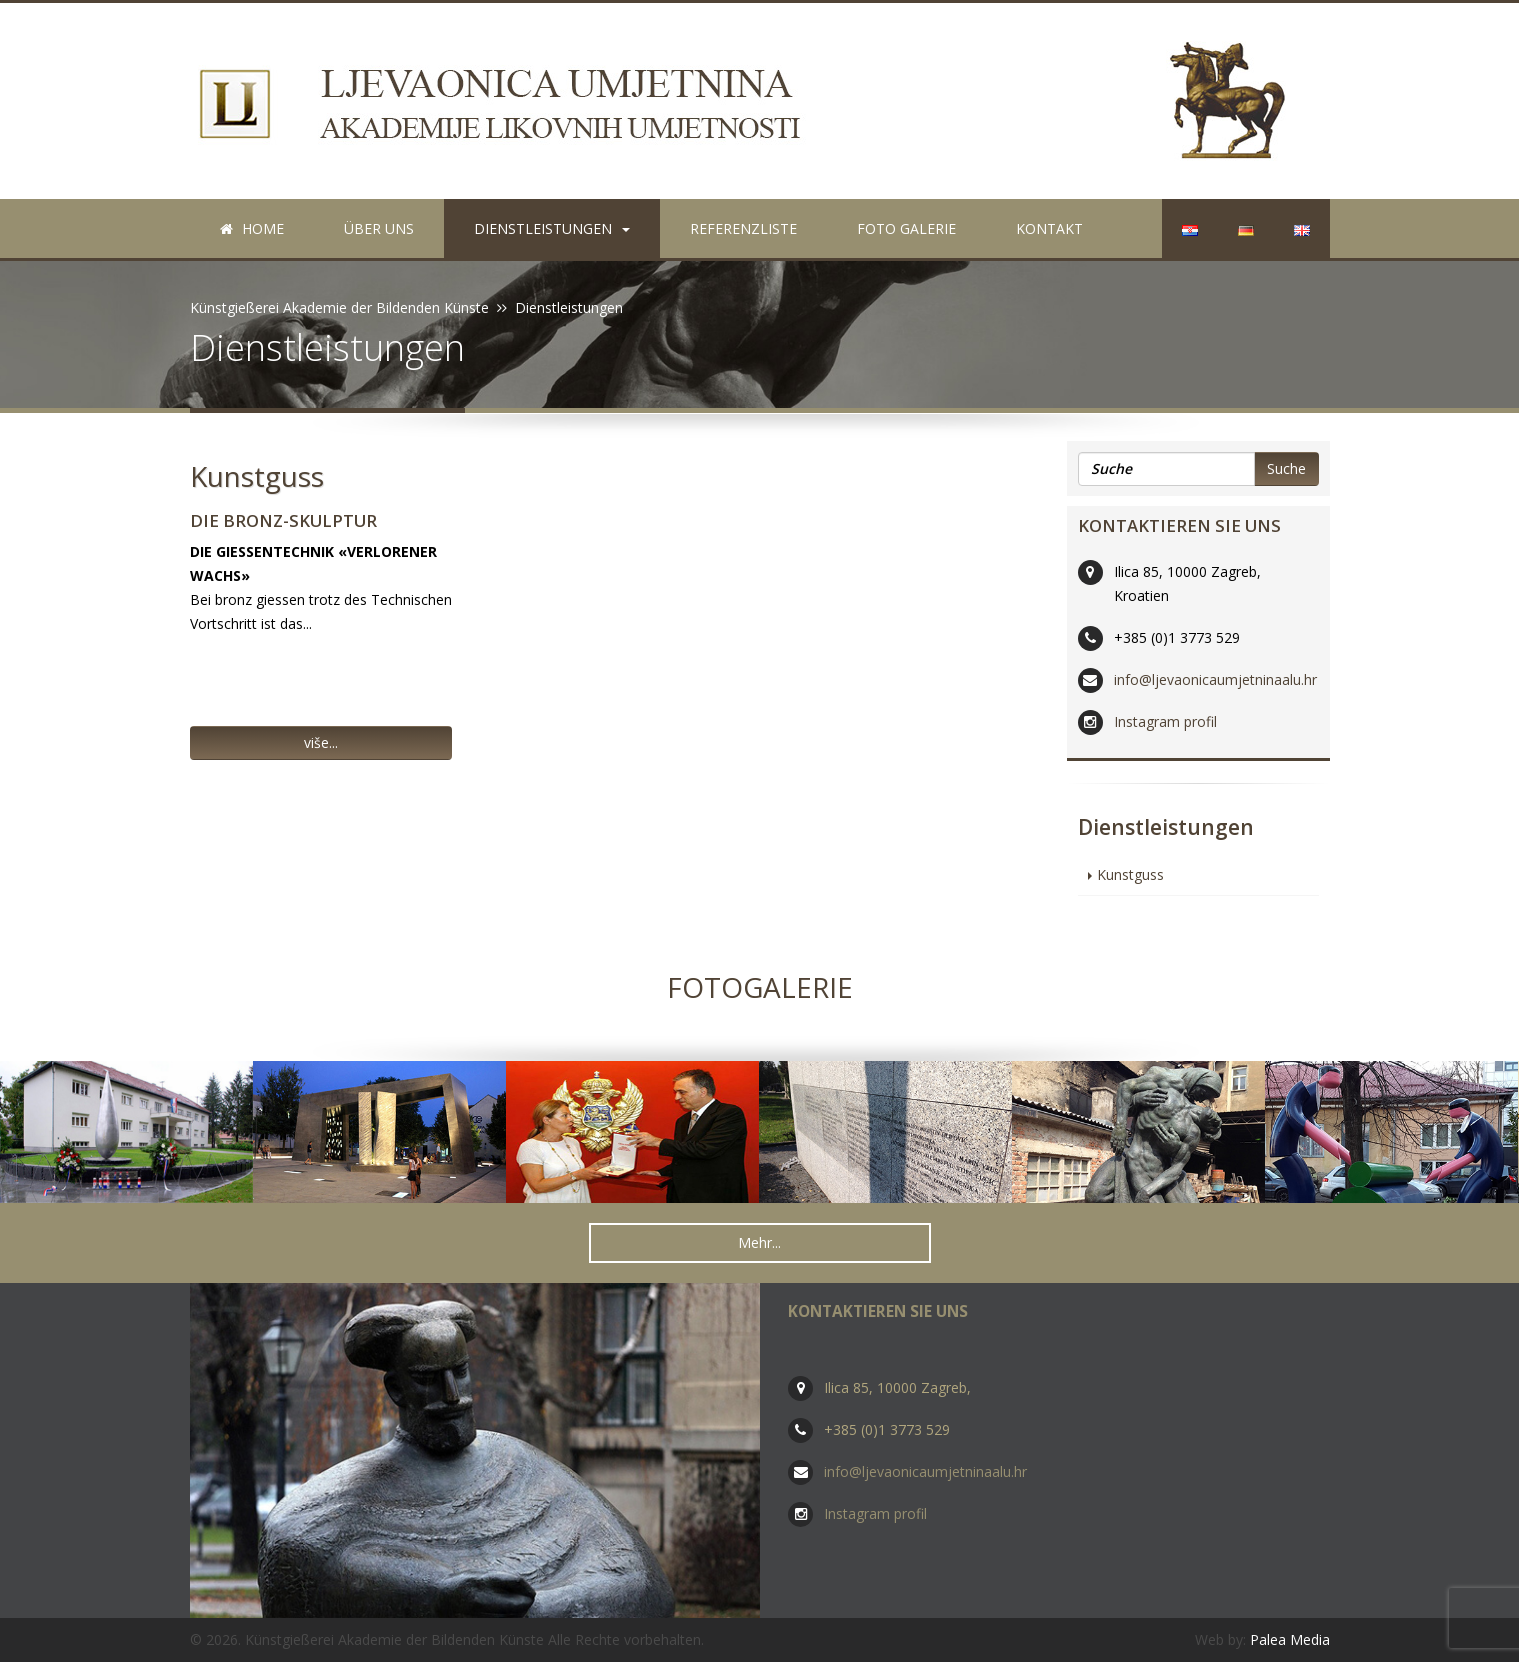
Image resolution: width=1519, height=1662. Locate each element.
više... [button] (321, 742)
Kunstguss (257, 476)
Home (252, 228)
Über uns (379, 228)
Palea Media (1290, 1639)
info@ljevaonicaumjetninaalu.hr (1215, 679)
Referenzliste (743, 228)
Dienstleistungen (552, 228)
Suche (1286, 468)
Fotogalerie (760, 987)
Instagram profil (1165, 721)
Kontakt (1049, 228)
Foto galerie (906, 228)
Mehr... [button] (759, 1242)
